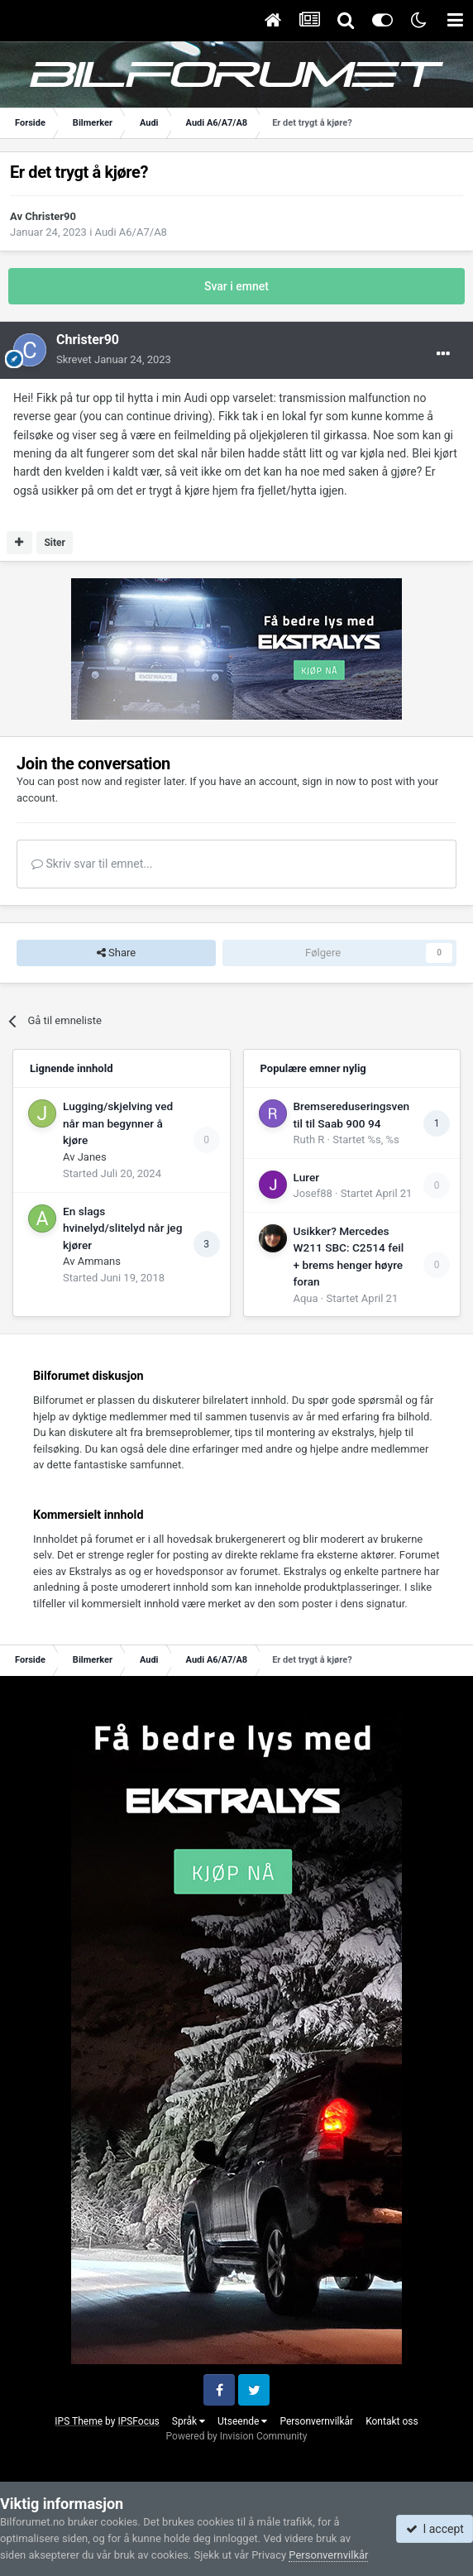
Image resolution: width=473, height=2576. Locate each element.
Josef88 (313, 1193)
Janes (92, 1157)
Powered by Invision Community (237, 2436)
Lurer (307, 1177)
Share (116, 953)
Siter (54, 542)
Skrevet (113, 359)
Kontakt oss (392, 2421)
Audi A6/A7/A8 (131, 232)
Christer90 (50, 216)
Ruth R (309, 1139)
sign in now (329, 781)
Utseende (242, 2421)
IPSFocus (138, 2421)
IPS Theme (79, 2421)
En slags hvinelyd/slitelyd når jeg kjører (122, 1228)
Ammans (99, 1261)
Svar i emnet (236, 286)
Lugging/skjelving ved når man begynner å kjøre (118, 1123)
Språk (188, 2421)
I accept (435, 2528)
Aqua (306, 1298)
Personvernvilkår (316, 2421)
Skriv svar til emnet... (91, 863)
